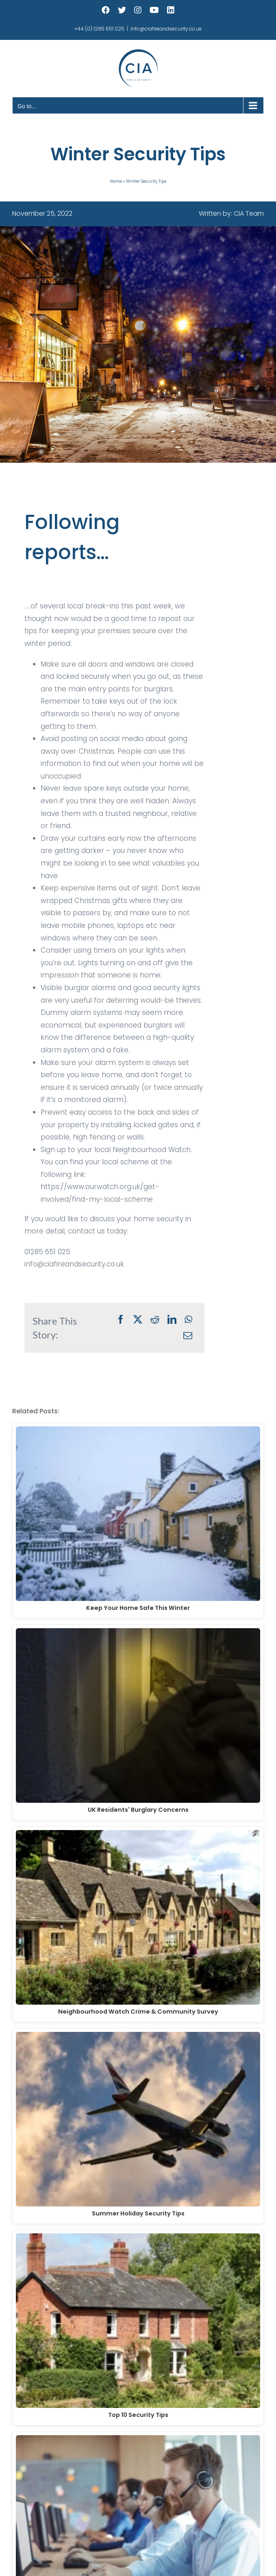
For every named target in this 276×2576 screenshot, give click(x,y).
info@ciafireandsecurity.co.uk (166, 28)
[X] (137, 1320)
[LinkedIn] (171, 1320)
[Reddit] (154, 1320)
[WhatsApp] (188, 1320)
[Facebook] (120, 1320)
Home (116, 181)
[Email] (187, 1336)
